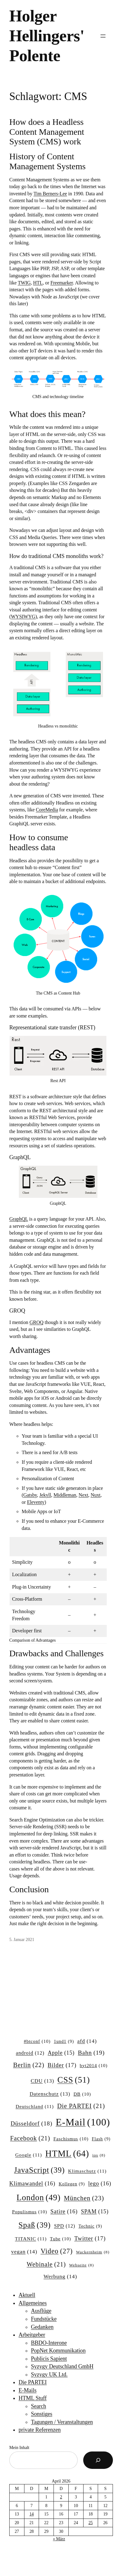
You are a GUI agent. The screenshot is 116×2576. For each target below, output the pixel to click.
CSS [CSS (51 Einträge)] (74, 2079)
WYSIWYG (23, 616)
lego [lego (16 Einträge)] (99, 2183)
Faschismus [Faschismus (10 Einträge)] (71, 2139)
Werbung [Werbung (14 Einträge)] (60, 2276)
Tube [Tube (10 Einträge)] (60, 2239)
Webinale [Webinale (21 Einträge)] (46, 2264)
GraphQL (18, 1219)
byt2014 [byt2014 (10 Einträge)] (94, 2065)
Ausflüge (41, 2311)
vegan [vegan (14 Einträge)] (24, 2251)
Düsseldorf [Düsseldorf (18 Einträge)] (31, 2123)
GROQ (36, 1322)
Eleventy (35, 1502)
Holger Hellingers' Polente (46, 36)
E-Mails (28, 2390)
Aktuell (27, 2295)
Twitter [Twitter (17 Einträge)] (89, 2238)
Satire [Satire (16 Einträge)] (64, 2211)
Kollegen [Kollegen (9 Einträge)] (72, 2183)
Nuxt (96, 1495)
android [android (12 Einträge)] (30, 2053)
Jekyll (45, 1495)
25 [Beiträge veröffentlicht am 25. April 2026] (90, 2522)
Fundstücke (44, 2319)
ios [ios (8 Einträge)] (98, 2155)
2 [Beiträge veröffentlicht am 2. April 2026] (61, 2497)
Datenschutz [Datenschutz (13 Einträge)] (50, 2094)
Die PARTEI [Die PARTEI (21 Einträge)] (81, 2106)
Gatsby (30, 1495)
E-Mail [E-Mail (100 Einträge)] (83, 2122)
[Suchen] (98, 2460)
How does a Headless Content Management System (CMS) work (46, 132)
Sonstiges (41, 2414)
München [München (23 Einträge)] (84, 2198)
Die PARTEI (33, 2382)
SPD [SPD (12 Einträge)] (64, 2226)
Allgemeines (33, 2303)
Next (83, 1495)
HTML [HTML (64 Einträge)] (67, 2153)
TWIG (24, 282)
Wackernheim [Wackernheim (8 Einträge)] (93, 2252)
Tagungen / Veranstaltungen (62, 2422)
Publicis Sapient (49, 2359)
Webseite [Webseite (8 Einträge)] (81, 2265)
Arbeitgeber (32, 2335)
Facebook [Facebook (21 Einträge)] (30, 2138)
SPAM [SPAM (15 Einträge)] (95, 2211)
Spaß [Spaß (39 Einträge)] (35, 2225)
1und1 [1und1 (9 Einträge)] (64, 2041)
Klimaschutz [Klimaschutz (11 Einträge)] (87, 2171)
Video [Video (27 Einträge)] (57, 2251)
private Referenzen (40, 2430)
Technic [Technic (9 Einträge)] (90, 2226)
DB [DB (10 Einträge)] (82, 2094)
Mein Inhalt (19, 2447)
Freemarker (61, 282)
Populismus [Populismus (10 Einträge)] (29, 2212)
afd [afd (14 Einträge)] (87, 2041)
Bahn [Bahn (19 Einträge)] (91, 2053)
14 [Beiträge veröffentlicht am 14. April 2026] (31, 2514)
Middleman (65, 1495)
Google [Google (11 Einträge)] (28, 2155)
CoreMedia (47, 809)
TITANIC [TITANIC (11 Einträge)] (31, 2238)
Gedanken (42, 2327)
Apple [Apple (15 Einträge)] (61, 2053)
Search (38, 2406)
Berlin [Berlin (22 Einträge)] (28, 2065)
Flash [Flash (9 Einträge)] (101, 2138)
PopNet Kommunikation (58, 2350)
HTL (38, 282)
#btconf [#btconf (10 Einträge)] (37, 2041)
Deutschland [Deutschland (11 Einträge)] (35, 2106)
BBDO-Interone (49, 2343)
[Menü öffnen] (103, 36)
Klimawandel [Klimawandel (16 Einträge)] (32, 2183)
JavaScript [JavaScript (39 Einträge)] (39, 2170)
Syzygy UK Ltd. (49, 2374)
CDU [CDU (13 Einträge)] (42, 2081)
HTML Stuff (33, 2398)
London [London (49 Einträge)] (38, 2197)
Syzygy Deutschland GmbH (62, 2366)
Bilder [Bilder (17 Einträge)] (62, 2065)
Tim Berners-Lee (50, 193)
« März (59, 2539)
